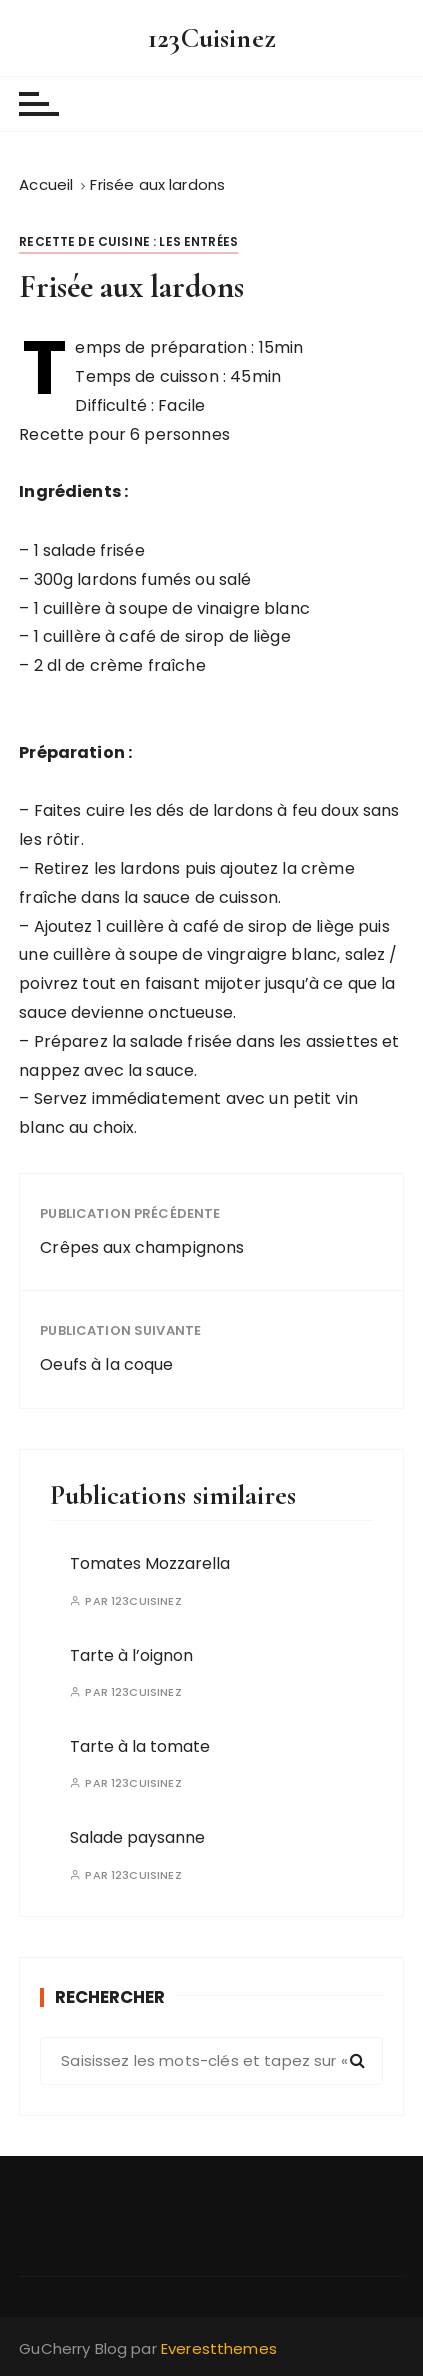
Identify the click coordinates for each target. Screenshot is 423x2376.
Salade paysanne (137, 1837)
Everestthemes (219, 2348)
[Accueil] (46, 184)
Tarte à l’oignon (131, 1655)
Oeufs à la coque (106, 1364)
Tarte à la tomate (140, 1746)
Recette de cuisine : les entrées (128, 241)
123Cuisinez (211, 38)
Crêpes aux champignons (142, 1247)
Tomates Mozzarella (150, 1563)
